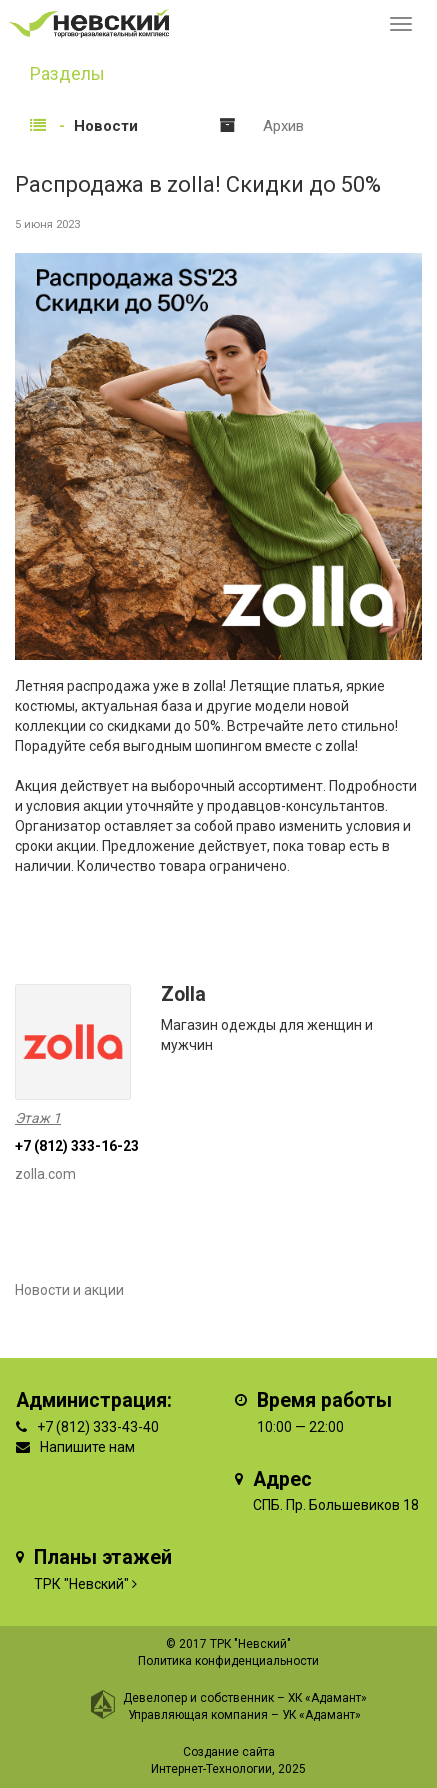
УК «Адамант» (321, 1715)
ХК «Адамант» (327, 1698)
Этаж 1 (38, 1118)
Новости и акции (69, 1290)
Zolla (183, 994)
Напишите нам (87, 1447)
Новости (106, 126)
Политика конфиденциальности (228, 1661)
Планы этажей (103, 1557)
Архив (283, 126)
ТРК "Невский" (81, 1584)
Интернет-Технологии (211, 1769)
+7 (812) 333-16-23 (77, 1146)
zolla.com (45, 1174)
